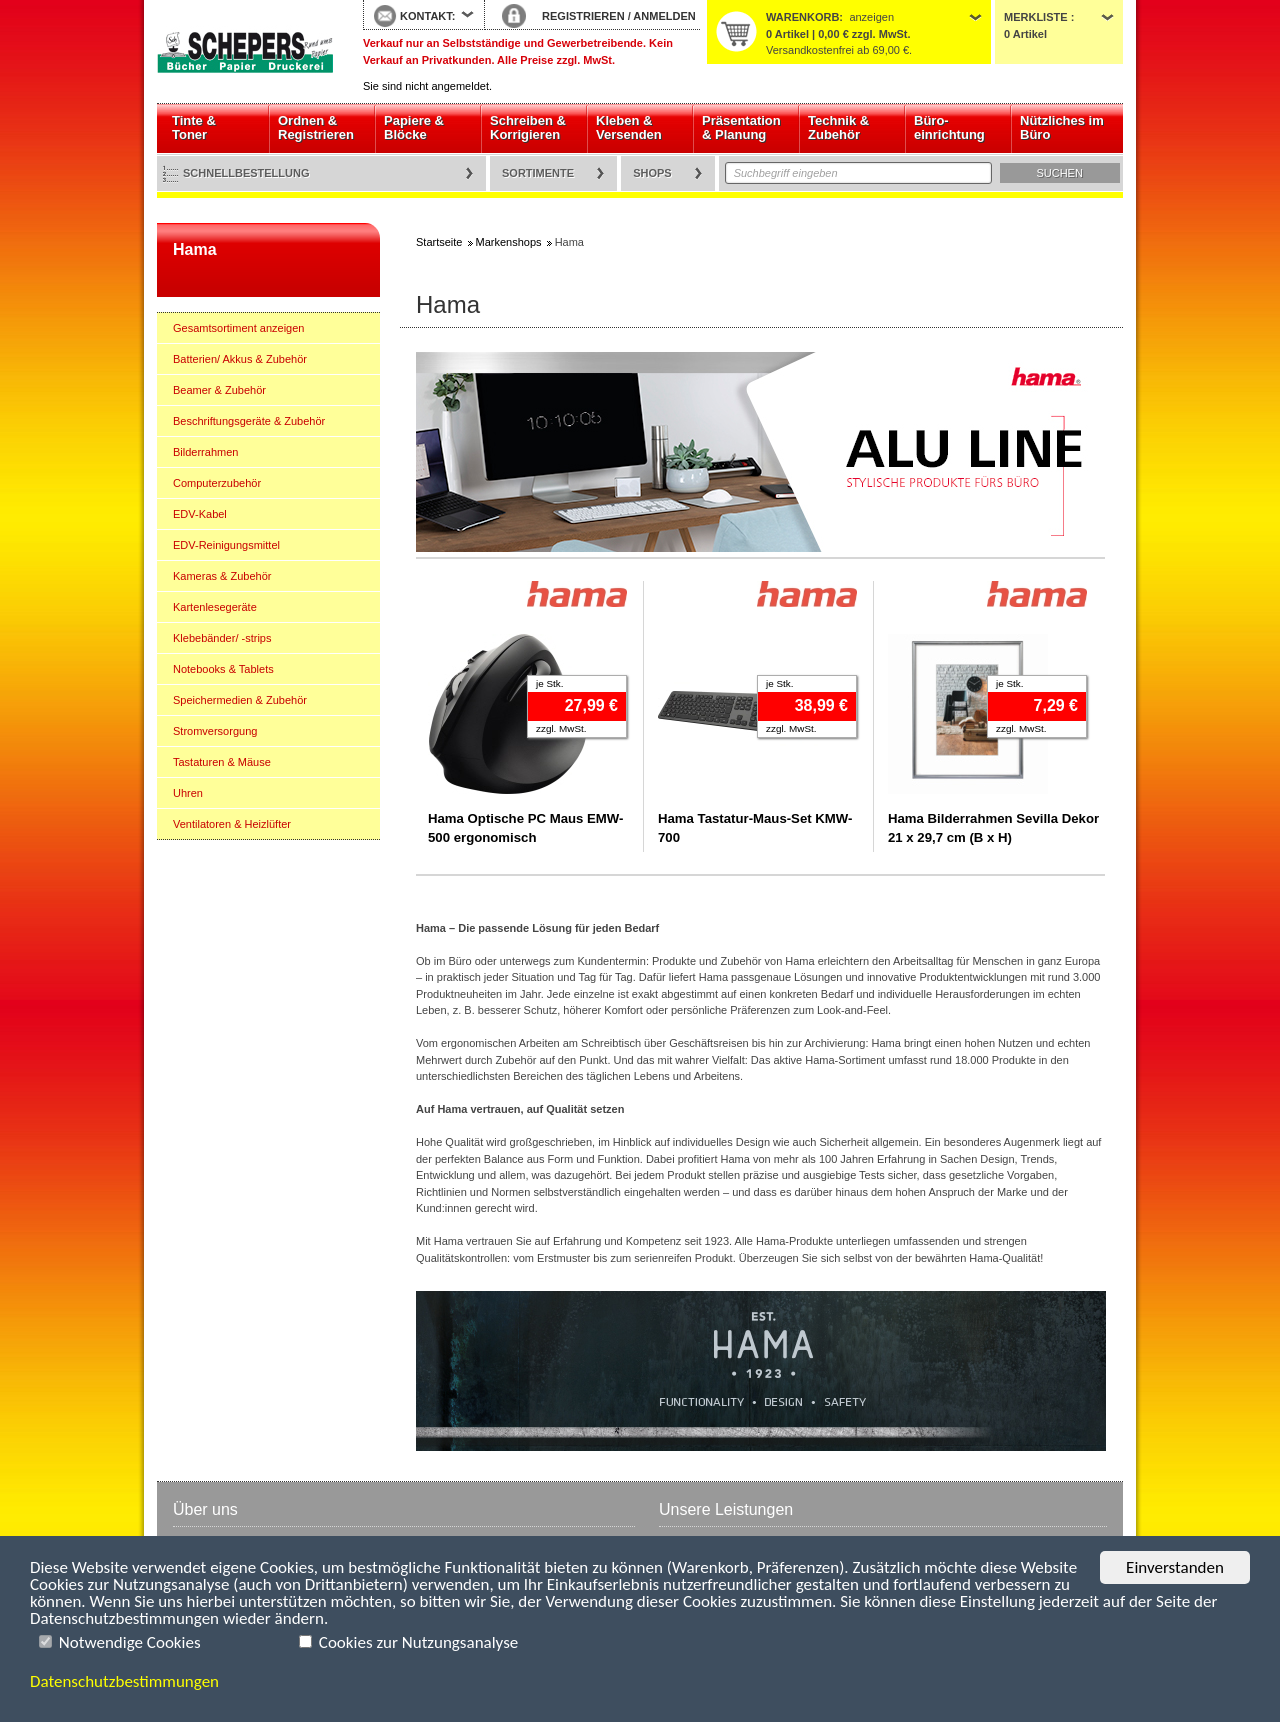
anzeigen (871, 17)
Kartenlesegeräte (215, 607)
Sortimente (538, 173)
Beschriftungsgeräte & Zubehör (249, 421)
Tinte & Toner (194, 127)
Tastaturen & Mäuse (222, 762)
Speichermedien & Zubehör (240, 700)
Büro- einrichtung (949, 127)
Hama (195, 249)
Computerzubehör (217, 483)
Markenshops (509, 242)
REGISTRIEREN (583, 16)
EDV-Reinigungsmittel (226, 545)
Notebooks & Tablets (223, 669)
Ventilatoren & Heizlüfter (232, 824)
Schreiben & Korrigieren (528, 127)
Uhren (188, 793)
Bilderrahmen (205, 452)
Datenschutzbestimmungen (124, 1681)
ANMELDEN (664, 16)
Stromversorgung (215, 731)
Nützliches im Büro (1062, 127)
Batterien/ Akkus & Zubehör (240, 359)
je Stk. (549, 683)
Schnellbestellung (246, 173)
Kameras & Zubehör (222, 576)
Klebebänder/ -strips (222, 638)
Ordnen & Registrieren (316, 127)
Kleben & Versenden (629, 127)
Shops (652, 173)
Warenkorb (802, 17)
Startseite (245, 52)
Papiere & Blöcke (414, 127)
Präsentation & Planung (741, 127)
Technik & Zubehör (838, 127)
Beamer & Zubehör (219, 390)
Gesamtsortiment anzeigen (238, 328)
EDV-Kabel (200, 514)
